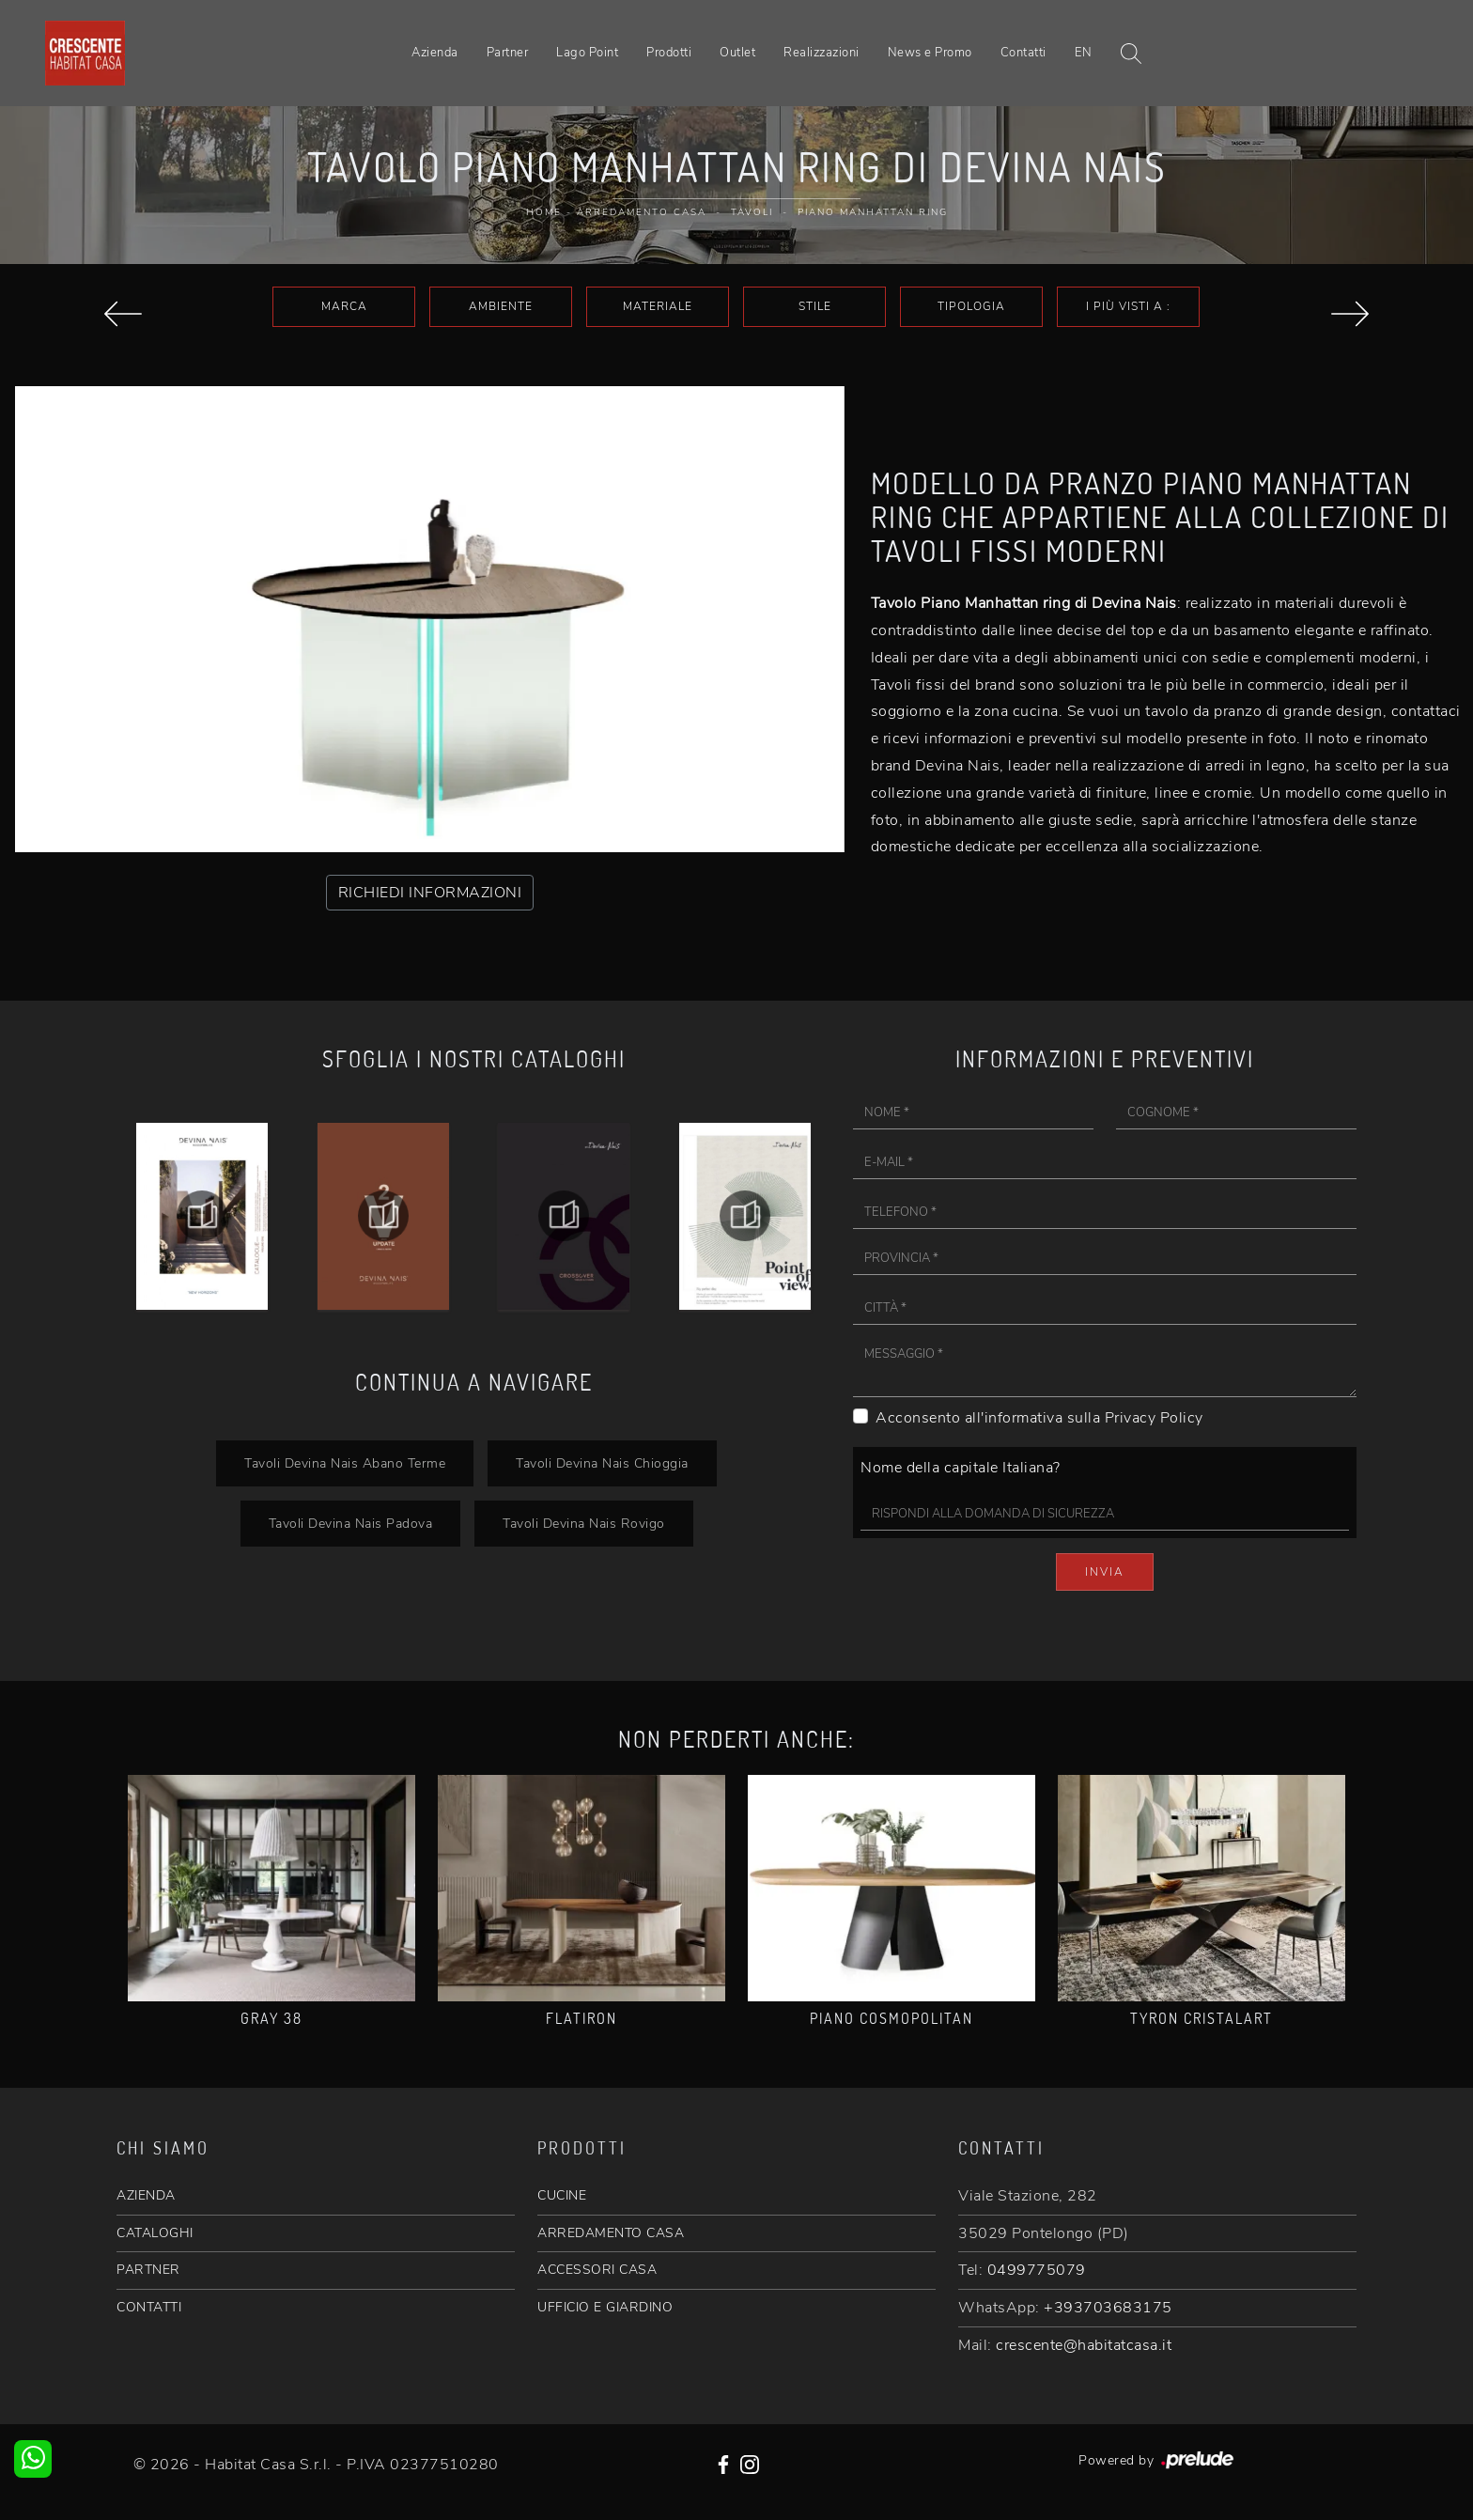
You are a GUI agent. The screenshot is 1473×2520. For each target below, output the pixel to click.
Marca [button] (344, 306)
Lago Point (587, 52)
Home (544, 212)
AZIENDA (146, 2195)
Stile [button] (815, 306)
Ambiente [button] (501, 306)
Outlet (737, 52)
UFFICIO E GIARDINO (605, 2307)
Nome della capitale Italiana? (961, 1467)
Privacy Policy (1154, 1418)
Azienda (434, 52)
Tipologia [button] (971, 306)
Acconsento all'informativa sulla (1039, 1418)
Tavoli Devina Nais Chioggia (602, 1463)
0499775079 (1036, 2270)
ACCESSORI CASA (597, 2270)
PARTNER (148, 2270)
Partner (508, 52)
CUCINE (561, 2195)
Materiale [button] (657, 306)
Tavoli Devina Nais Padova (351, 1523)
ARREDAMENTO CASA (610, 2233)
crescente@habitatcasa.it (1083, 2345)
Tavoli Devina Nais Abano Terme (344, 1463)
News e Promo (930, 52)
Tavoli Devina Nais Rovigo (584, 1523)
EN (1084, 52)
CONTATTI (148, 2307)
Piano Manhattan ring (873, 212)
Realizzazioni (821, 52)
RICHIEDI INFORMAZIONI (430, 892)
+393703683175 (1108, 2307)
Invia (1104, 1571)
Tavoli (752, 212)
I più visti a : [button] (1128, 306)
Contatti (1023, 52)
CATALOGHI (155, 2233)
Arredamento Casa (641, 212)
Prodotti (668, 52)
